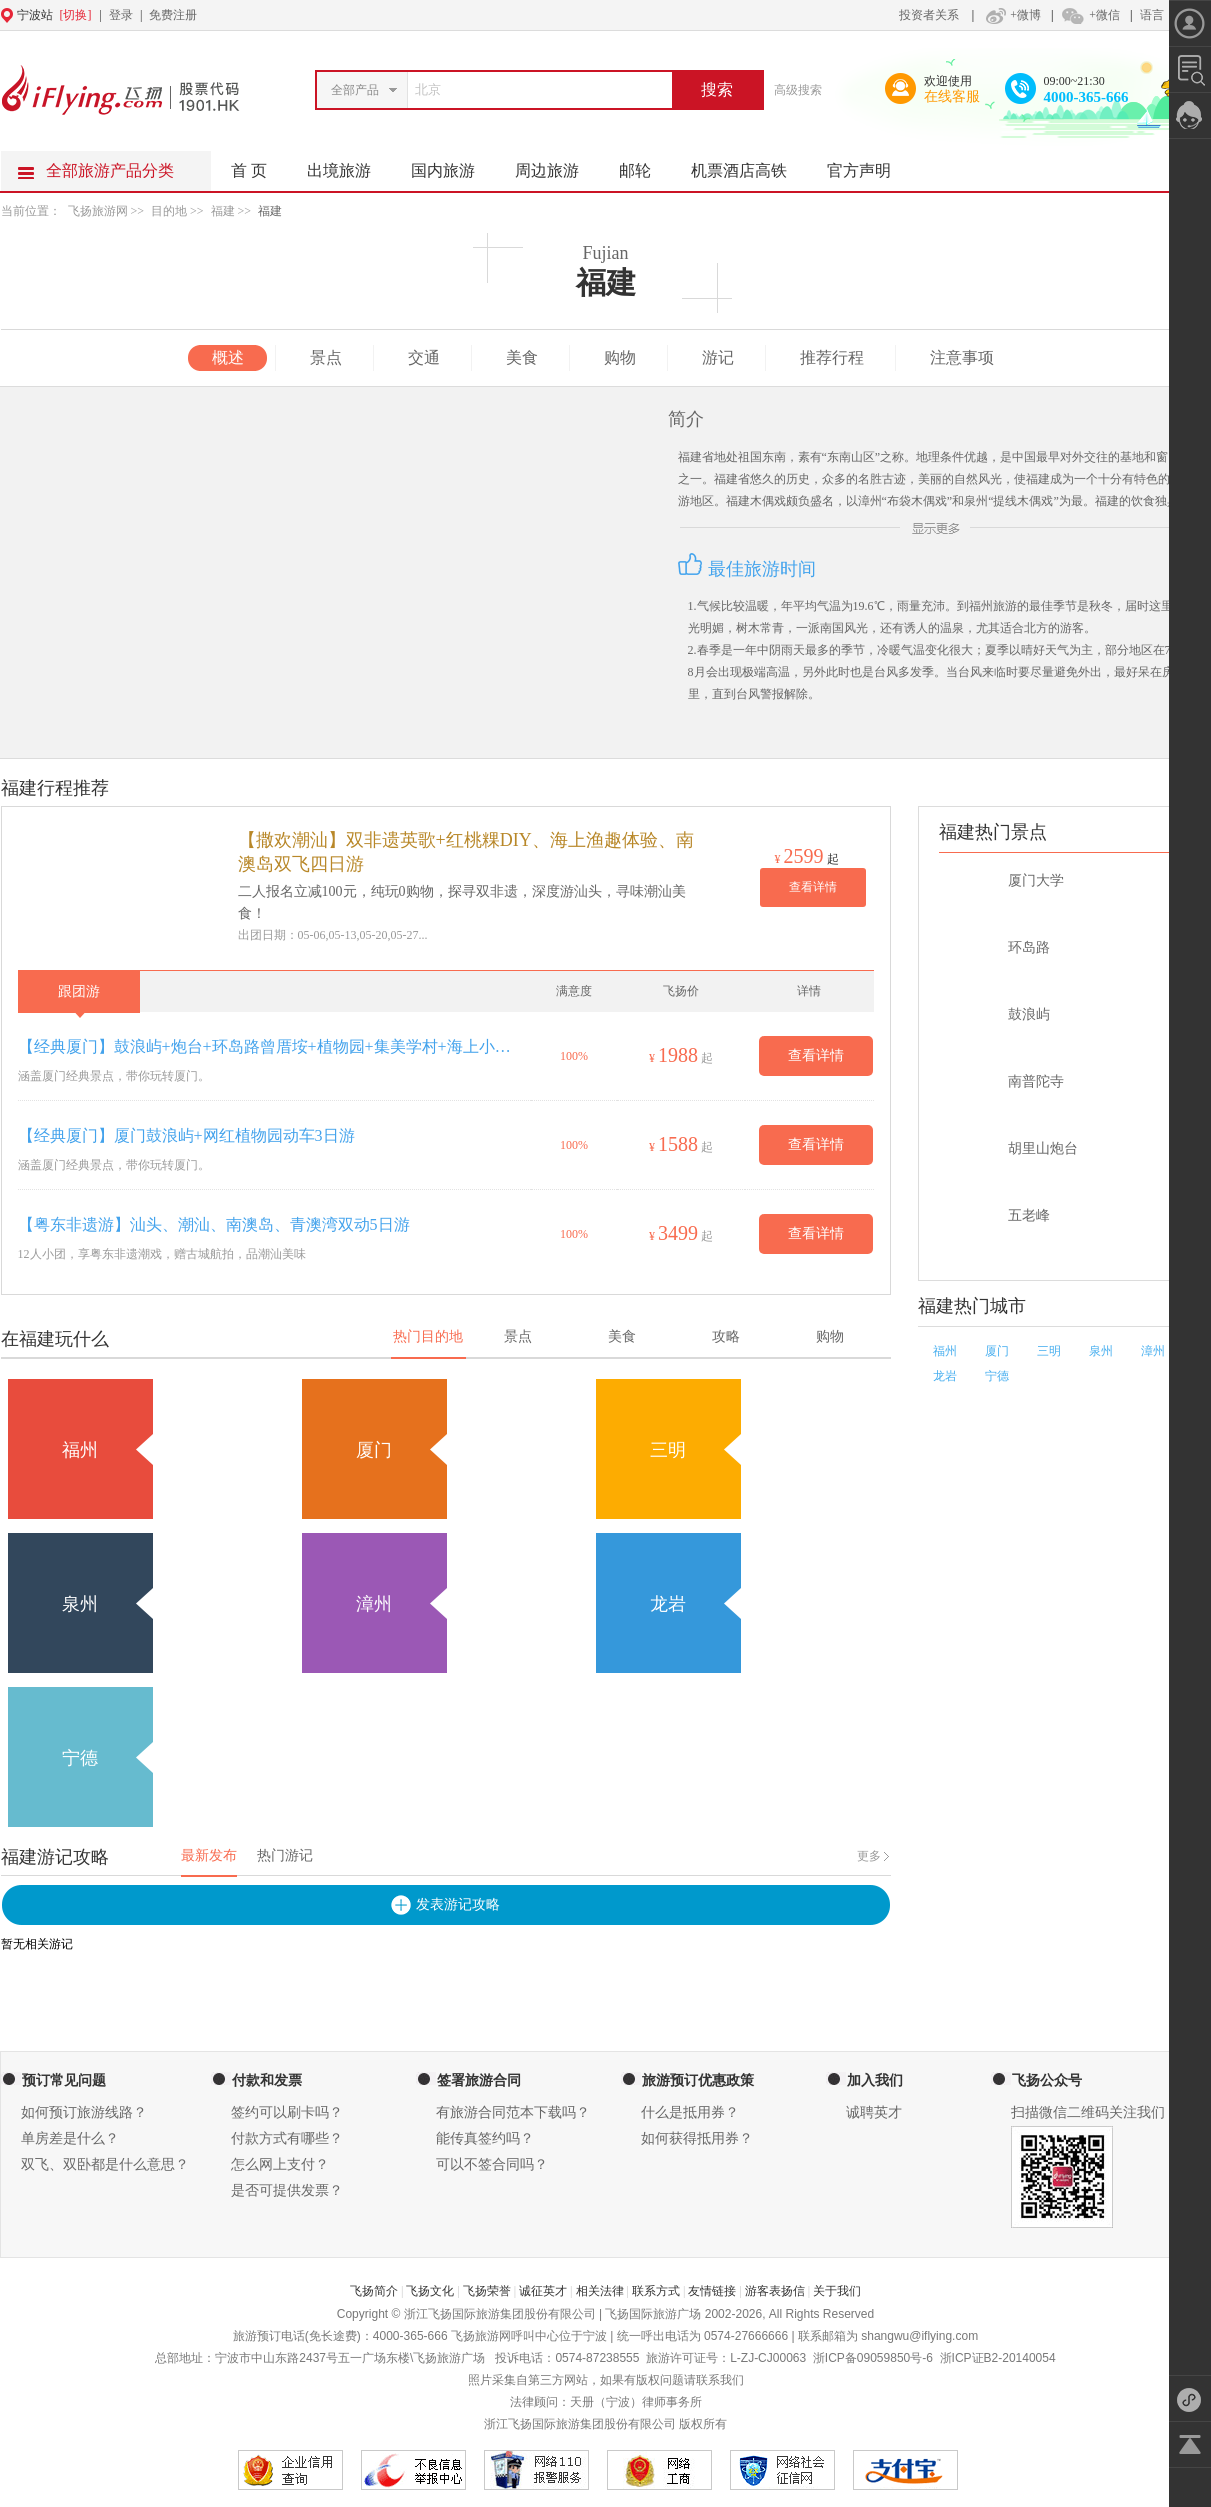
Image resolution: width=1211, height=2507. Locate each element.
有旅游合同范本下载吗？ (513, 2112)
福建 (223, 211)
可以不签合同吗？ (492, 2164)
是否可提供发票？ (287, 2190)
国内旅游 (453, 165)
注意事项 (962, 357)
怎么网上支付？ (280, 2164)
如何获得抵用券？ (697, 2138)
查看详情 (813, 887)
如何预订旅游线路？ (84, 2112)
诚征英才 (543, 2291)
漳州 (1153, 1351)
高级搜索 (798, 90)
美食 (522, 357)
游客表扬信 (775, 2291)
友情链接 (712, 2291)
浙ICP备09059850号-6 (873, 2358)
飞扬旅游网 (98, 211)
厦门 (997, 1351)
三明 (1049, 1351)
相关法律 (600, 2291)
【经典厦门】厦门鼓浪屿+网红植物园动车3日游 (186, 1135)
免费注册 (173, 15)
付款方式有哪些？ (287, 2138)
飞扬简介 (374, 2291)
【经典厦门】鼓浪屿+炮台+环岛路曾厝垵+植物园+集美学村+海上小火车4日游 (270, 1046)
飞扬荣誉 (487, 2291)
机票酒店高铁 (749, 165)
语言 (1152, 15)
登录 (121, 15)
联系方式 (656, 2291)
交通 (424, 357)
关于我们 (837, 2291)
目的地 (170, 211)
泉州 (1101, 1351)
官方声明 (869, 165)
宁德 (997, 1376)
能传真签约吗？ (485, 2138)
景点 (326, 357)
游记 (718, 357)
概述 (228, 357)
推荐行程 (832, 357)
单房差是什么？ (70, 2138)
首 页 (249, 170)
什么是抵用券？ (690, 2112)
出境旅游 (349, 165)
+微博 (1011, 15)
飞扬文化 (430, 2291)
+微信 (1090, 15)
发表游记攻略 (458, 1904)
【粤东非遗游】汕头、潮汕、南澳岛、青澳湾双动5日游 (214, 1224)
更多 (869, 1856)
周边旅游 (557, 165)
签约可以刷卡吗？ (287, 2112)
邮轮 (645, 165)
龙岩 (945, 1376)
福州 (945, 1351)
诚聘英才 (874, 2112)
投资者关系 (929, 15)
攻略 (726, 1336)
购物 (620, 357)
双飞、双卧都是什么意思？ (105, 2164)
